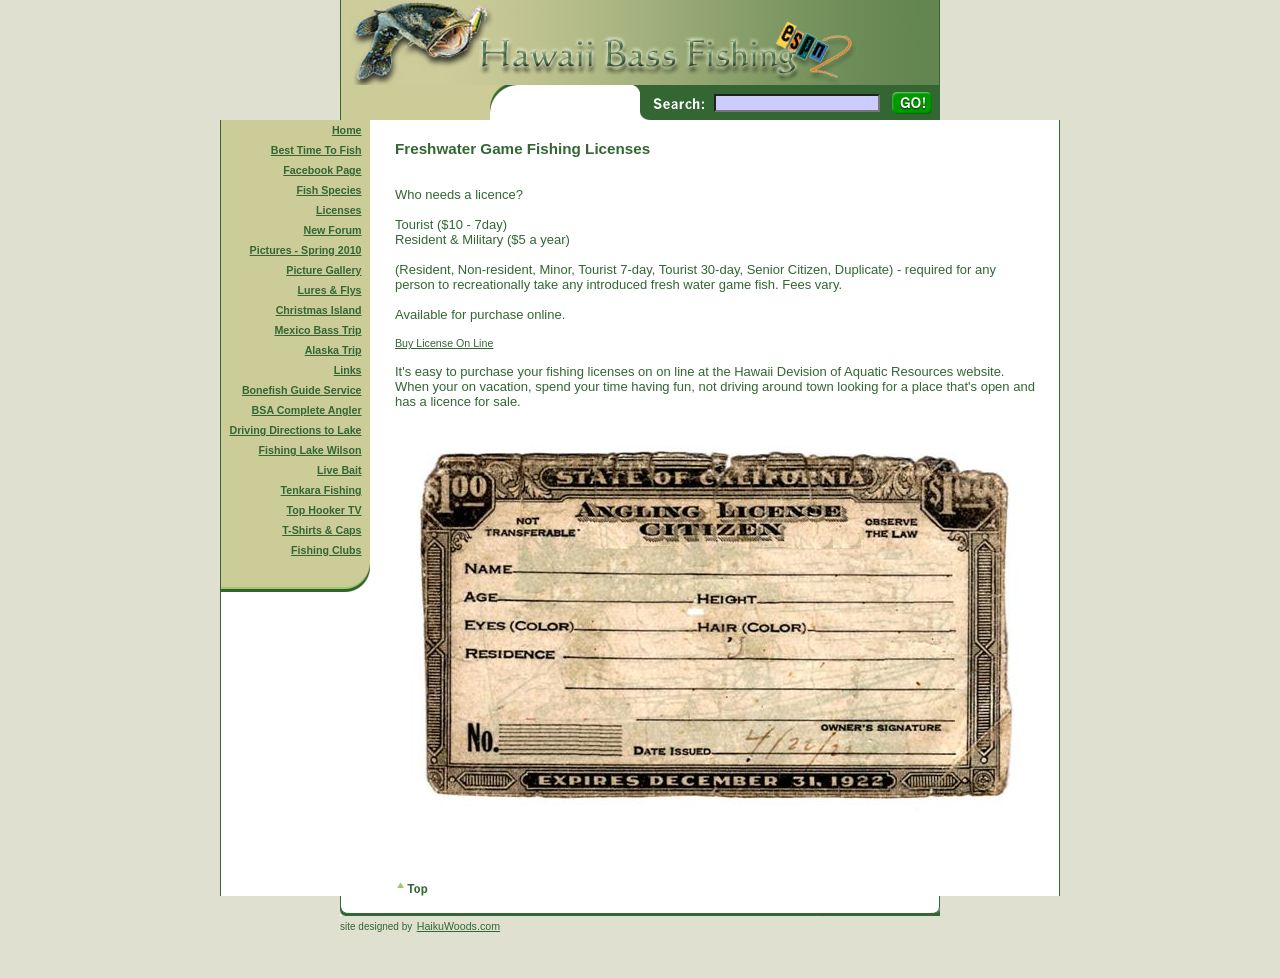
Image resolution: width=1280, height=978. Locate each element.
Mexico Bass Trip (317, 330)
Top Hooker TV (324, 510)
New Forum (333, 230)
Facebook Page (322, 170)
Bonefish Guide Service (302, 390)
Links (348, 370)
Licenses (339, 210)
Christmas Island (319, 310)
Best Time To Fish (316, 150)
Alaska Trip (333, 350)
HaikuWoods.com (458, 926)
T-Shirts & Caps (321, 530)
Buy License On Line (444, 343)
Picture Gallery (323, 270)
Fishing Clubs (326, 550)
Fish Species (328, 190)
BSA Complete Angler (307, 410)
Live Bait (339, 470)
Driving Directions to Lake (295, 430)
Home (347, 130)
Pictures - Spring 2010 (306, 250)
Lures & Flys (330, 290)
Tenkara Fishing (321, 490)
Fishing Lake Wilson (310, 450)
